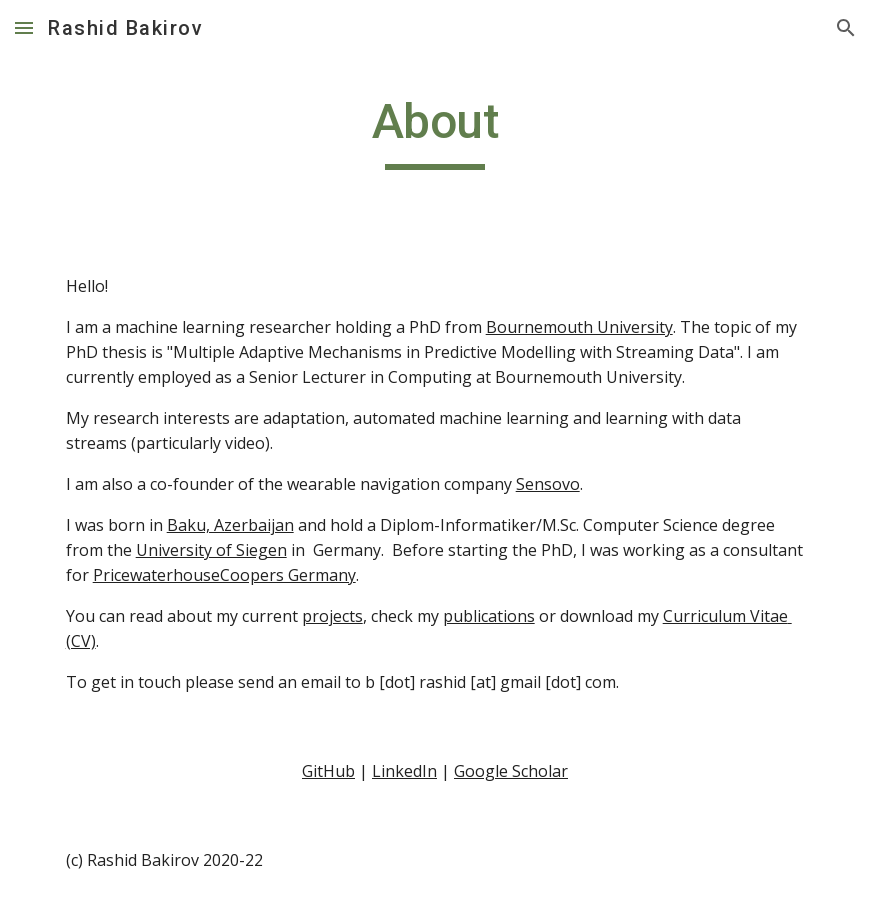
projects (332, 616)
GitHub (328, 771)
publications (489, 616)
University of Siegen (211, 550)
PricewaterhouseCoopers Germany (224, 575)
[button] (24, 27)
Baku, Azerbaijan (230, 525)
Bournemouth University (579, 327)
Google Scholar (511, 771)
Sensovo (548, 484)
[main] (435, 131)
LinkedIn (404, 771)
